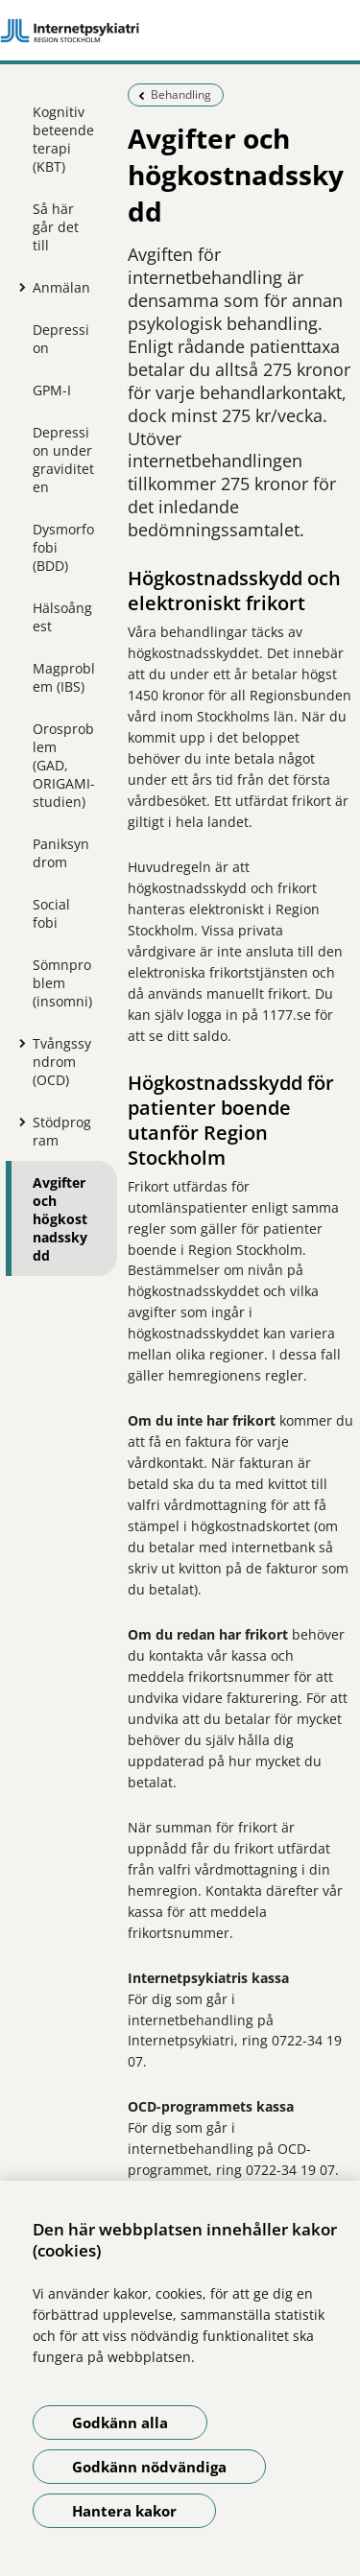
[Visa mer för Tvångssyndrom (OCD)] (18, 1043)
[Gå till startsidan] (180, 30)
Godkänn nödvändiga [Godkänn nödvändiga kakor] (149, 2466)
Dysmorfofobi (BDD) (63, 547)
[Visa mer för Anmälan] (18, 287)
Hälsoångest (62, 617)
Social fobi (51, 913)
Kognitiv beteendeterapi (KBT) (63, 139)
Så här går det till (56, 227)
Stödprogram (62, 1131)
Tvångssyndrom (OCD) (62, 1061)
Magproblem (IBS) (64, 677)
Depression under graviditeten (63, 459)
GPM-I (52, 390)
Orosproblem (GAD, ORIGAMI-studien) (64, 765)
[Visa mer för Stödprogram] (18, 1121)
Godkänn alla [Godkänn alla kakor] (120, 2422)
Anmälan (61, 287)
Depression (61, 338)
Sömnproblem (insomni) (62, 983)
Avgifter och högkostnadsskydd (60, 1218)
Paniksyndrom (61, 853)
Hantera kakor (124, 2510)
